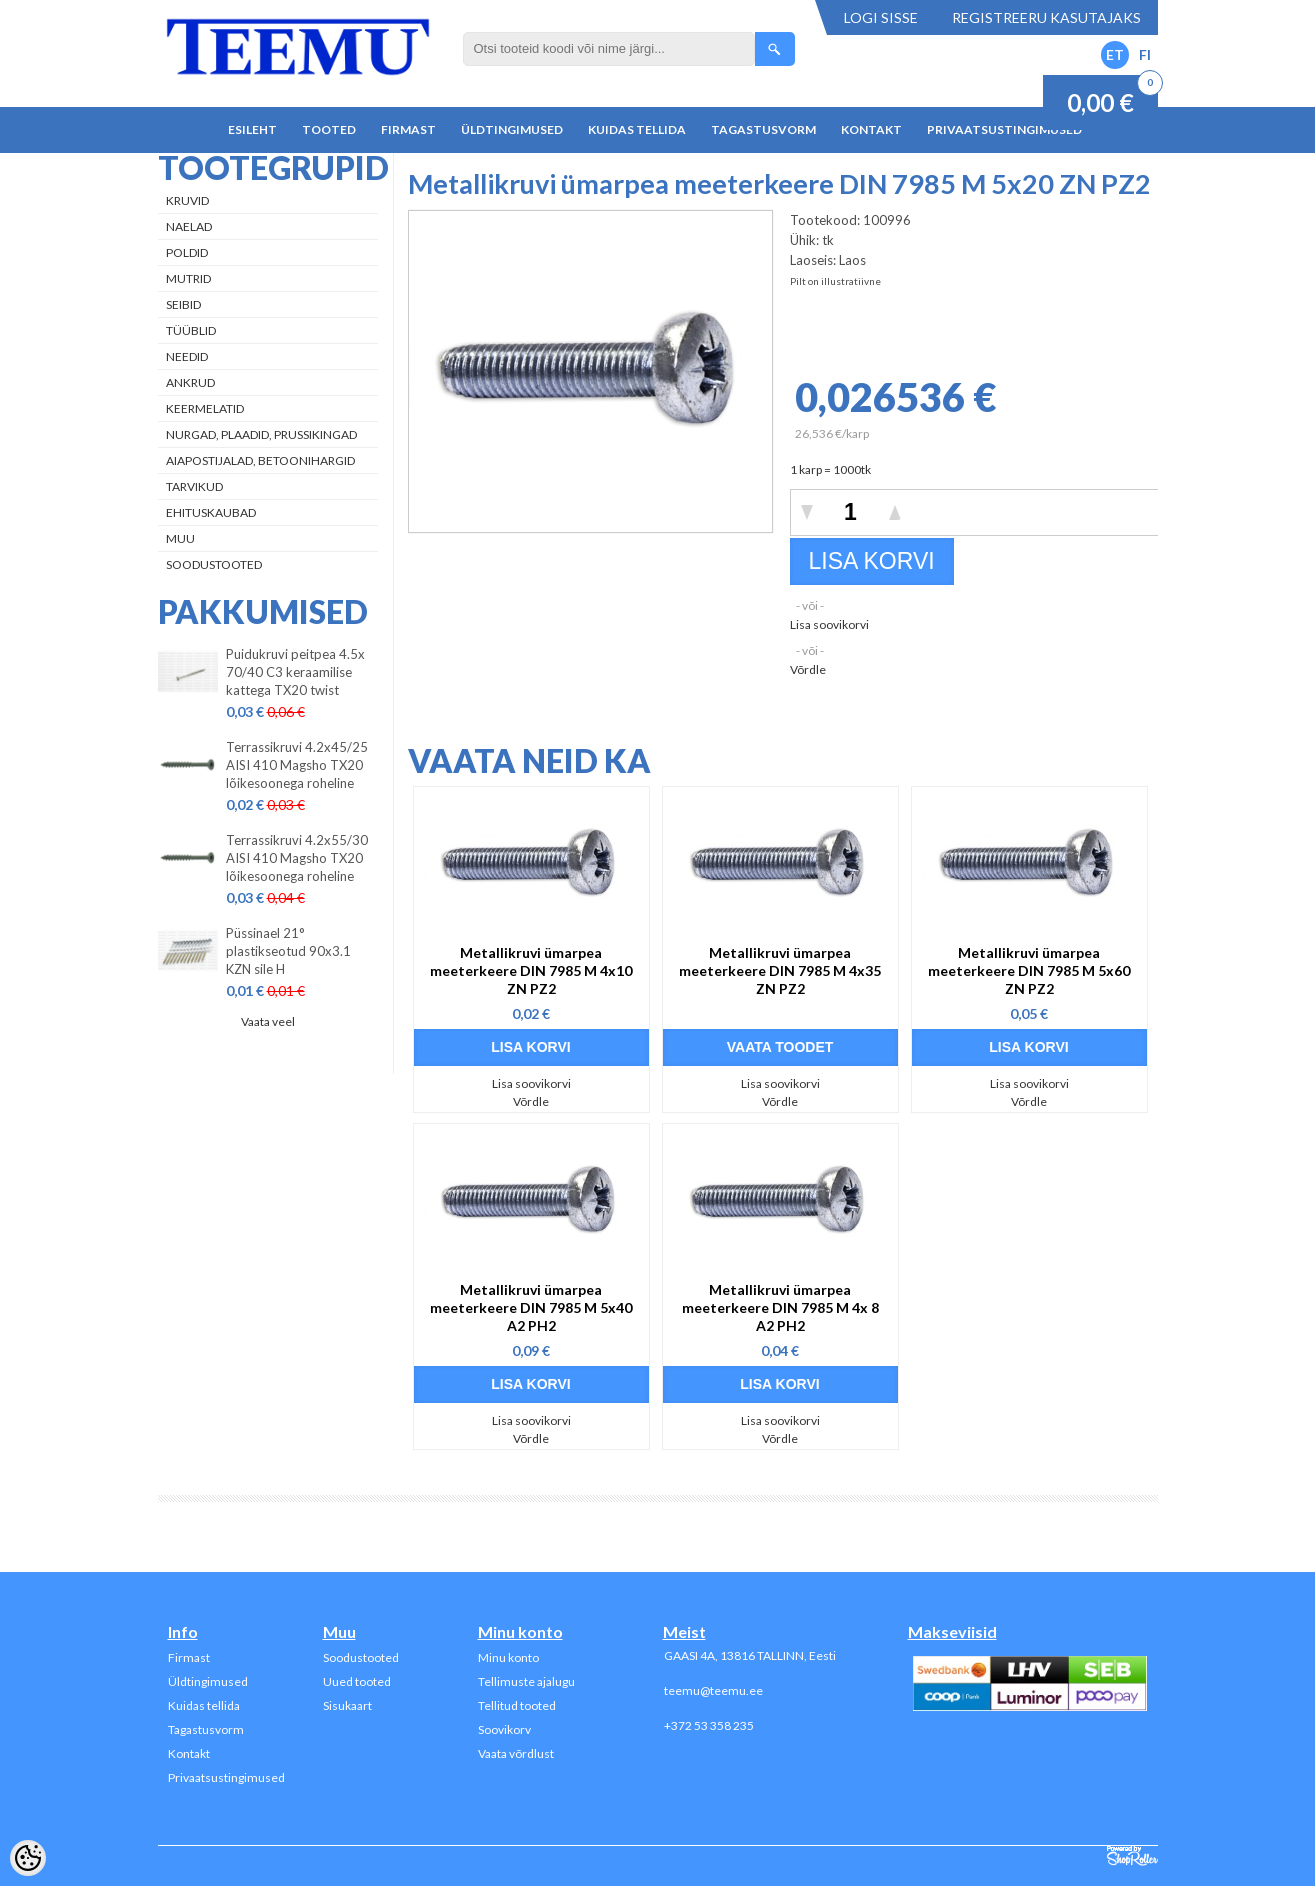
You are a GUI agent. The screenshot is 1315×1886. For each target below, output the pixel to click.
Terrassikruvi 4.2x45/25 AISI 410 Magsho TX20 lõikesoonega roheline (297, 765)
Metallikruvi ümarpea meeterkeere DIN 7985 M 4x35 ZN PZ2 (780, 970)
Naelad (189, 226)
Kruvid (187, 200)
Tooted (329, 129)
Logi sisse (881, 17)
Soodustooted (214, 564)
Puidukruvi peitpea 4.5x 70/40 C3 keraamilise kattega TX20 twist (295, 672)
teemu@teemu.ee (713, 1690)
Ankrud (190, 382)
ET (1115, 54)
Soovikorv (504, 1729)
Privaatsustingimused (1004, 129)
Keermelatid (205, 408)
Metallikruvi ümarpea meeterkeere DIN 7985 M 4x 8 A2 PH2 (780, 1307)
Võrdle (808, 669)
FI (1145, 54)
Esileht (252, 129)
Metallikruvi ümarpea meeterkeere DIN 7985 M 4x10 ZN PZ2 (531, 970)
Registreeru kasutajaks (1046, 17)
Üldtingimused (512, 129)
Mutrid (188, 278)
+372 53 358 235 (709, 1725)
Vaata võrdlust (516, 1753)
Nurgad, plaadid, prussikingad (261, 434)
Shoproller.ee (1132, 1856)
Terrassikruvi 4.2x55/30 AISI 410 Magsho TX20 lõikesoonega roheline (297, 858)
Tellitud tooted (517, 1705)
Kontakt (871, 129)
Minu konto (508, 1657)
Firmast (408, 129)
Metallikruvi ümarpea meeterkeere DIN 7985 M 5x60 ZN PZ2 (1029, 970)
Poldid (187, 252)
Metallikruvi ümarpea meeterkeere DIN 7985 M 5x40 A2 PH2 (531, 1307)
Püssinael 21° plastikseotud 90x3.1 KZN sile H (288, 951)
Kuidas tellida (637, 129)
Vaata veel (268, 1021)
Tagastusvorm (763, 129)
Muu (180, 538)
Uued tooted (357, 1681)
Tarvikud (194, 486)
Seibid (183, 304)
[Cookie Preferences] (28, 1858)
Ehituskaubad (211, 512)
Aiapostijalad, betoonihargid (260, 460)
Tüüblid (191, 330)
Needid (187, 356)
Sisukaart (347, 1705)
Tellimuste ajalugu (526, 1681)
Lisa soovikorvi (829, 624)
